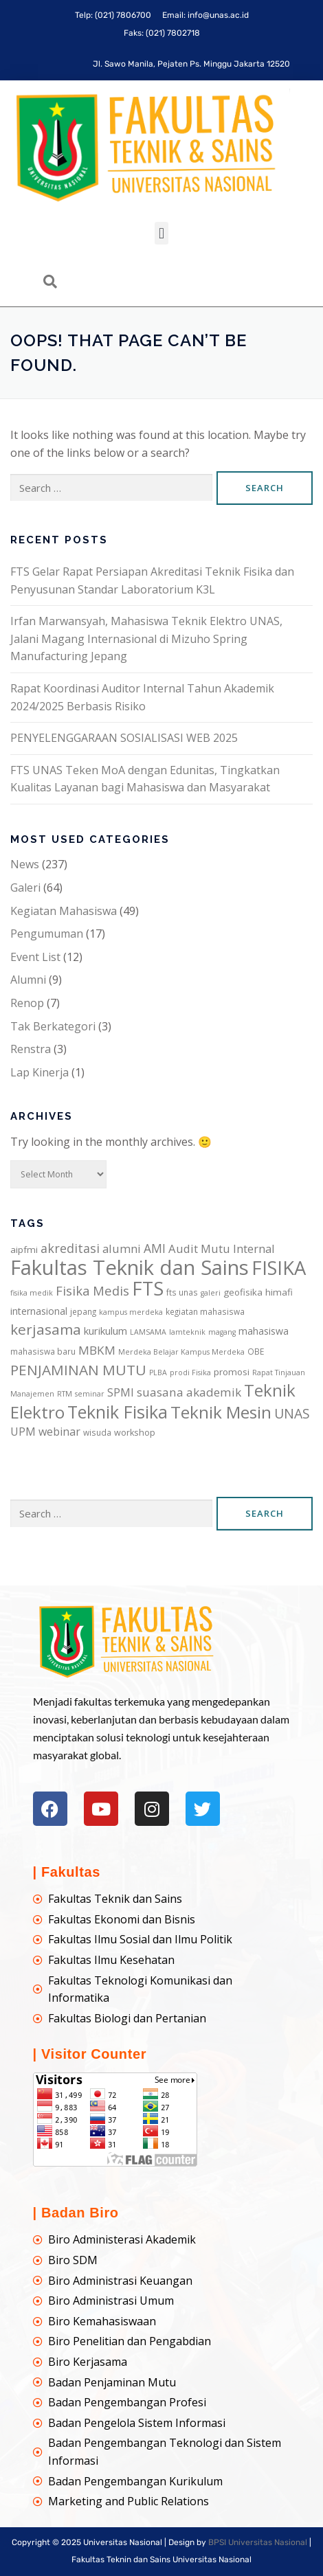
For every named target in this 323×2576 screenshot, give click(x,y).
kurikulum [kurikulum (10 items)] (105, 1330)
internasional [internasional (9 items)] (38, 1311)
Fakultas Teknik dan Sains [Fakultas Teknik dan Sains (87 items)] (129, 1267)
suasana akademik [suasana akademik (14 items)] (189, 1392)
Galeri (25, 887)
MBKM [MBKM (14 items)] (96, 1350)
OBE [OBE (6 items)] (255, 1351)
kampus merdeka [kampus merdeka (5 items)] (131, 1312)
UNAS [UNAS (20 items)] (292, 1413)
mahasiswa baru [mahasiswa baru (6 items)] (43, 1351)
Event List (35, 956)
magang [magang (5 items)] (222, 1332)
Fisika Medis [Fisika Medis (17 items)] (92, 1290)
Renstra (30, 1049)
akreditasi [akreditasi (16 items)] (70, 1248)
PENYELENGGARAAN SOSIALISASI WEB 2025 (124, 737)
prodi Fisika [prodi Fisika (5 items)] (190, 1372)
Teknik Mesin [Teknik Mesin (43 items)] (220, 1412)
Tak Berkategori (53, 1026)
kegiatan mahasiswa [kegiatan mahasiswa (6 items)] (205, 1311)
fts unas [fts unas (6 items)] (182, 1292)
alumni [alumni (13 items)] (121, 1248)
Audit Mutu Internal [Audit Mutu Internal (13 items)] (221, 1248)
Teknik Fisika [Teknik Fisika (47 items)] (117, 1411)
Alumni (28, 979)
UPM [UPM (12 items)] (23, 1431)
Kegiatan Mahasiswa (63, 910)
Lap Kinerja (39, 1072)
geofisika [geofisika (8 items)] (243, 1292)
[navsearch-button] (50, 282)
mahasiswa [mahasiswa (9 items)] (263, 1330)
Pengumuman (46, 933)
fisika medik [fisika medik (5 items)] (31, 1293)
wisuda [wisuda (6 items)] (97, 1432)
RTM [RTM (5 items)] (64, 1394)
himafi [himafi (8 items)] (279, 1292)
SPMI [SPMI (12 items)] (120, 1392)
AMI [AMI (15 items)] (155, 1248)
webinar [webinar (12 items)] (59, 1431)
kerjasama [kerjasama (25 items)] (45, 1329)
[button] (161, 233)
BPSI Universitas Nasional (257, 2542)
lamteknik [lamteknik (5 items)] (187, 1332)
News (24, 864)
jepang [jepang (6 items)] (83, 1311)
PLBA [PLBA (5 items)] (158, 1372)
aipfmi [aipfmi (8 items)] (24, 1249)
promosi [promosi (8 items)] (231, 1372)
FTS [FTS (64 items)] (148, 1288)
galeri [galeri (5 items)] (211, 1293)
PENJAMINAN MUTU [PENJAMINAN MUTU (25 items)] (78, 1369)
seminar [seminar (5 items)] (89, 1394)
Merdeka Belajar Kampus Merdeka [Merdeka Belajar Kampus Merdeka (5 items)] (181, 1352)
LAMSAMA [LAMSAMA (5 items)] (148, 1332)
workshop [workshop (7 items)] (134, 1432)
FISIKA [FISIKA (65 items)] (279, 1267)
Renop (27, 1002)
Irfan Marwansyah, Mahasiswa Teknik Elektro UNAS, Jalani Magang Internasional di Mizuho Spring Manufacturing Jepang (146, 638)
